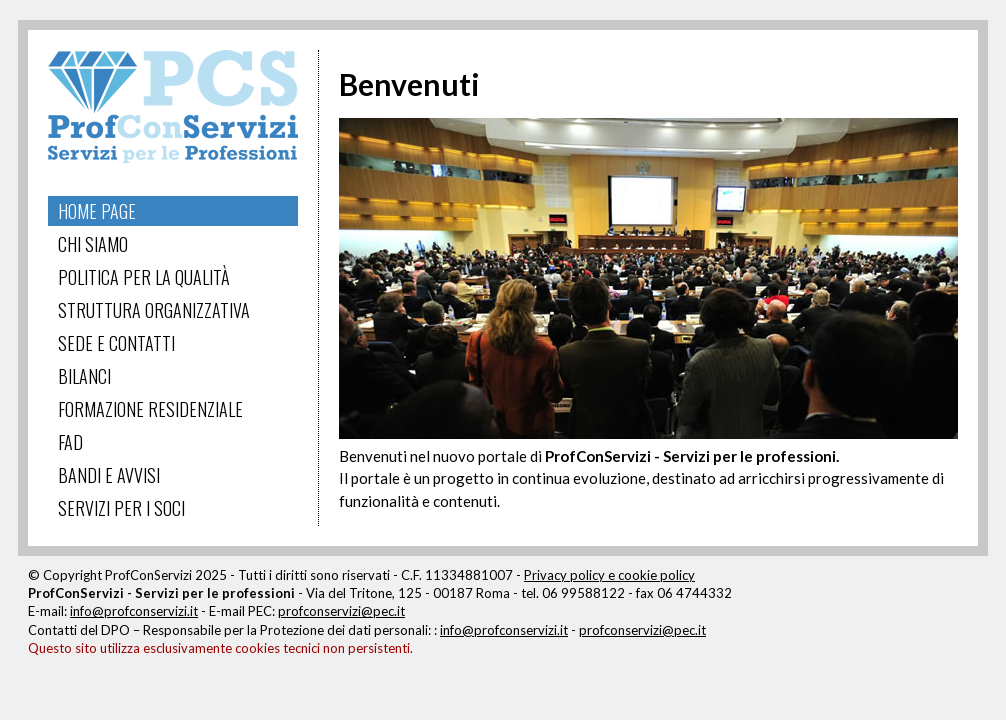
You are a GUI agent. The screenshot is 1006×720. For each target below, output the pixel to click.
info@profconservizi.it (134, 611)
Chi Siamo (93, 244)
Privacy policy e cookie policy (609, 575)
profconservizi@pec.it (341, 611)
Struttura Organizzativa (154, 310)
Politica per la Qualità (144, 277)
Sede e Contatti (116, 343)
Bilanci (84, 376)
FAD (70, 442)
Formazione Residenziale (150, 409)
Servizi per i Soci (121, 508)
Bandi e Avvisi (109, 475)
